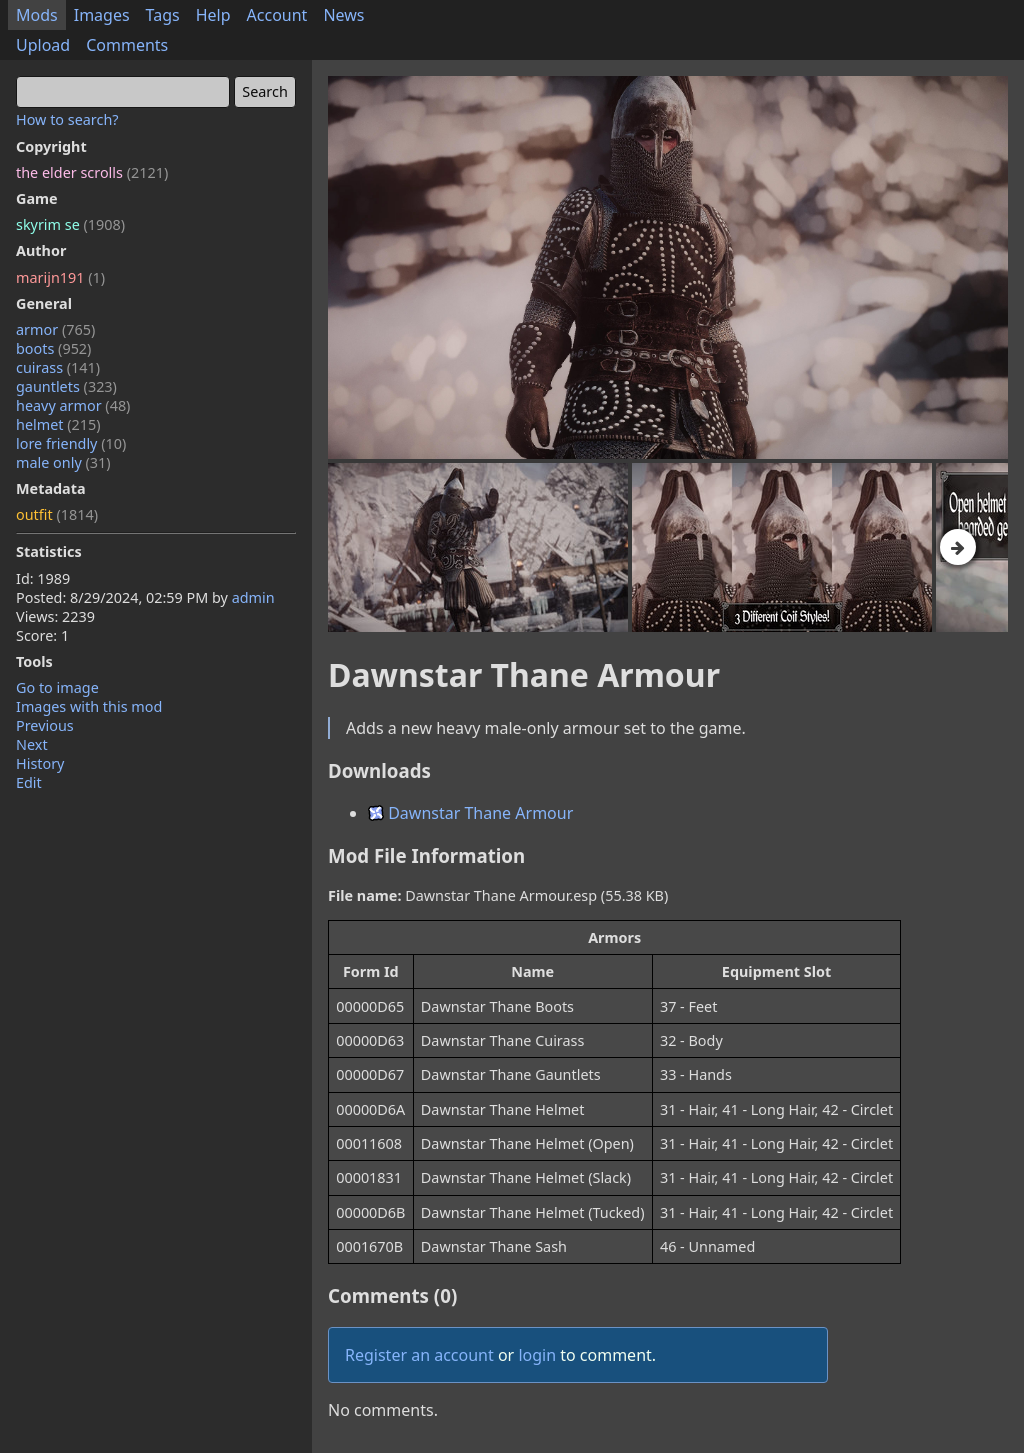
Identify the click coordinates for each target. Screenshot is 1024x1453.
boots (53, 348)
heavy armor (73, 405)
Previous (45, 725)
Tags (163, 15)
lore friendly (71, 443)
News (343, 15)
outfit (57, 514)
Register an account (419, 1355)
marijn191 (60, 277)
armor (55, 329)
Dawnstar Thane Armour (470, 813)
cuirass (58, 367)
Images (102, 15)
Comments (127, 45)
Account (277, 15)
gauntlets (66, 386)
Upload (43, 45)
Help (213, 15)
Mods (37, 15)
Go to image (57, 687)
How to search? (67, 119)
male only (63, 462)
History (40, 763)
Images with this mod (89, 706)
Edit (29, 782)
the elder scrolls (92, 172)
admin (253, 597)
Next (32, 744)
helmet (58, 424)
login (537, 1355)
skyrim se (70, 224)
